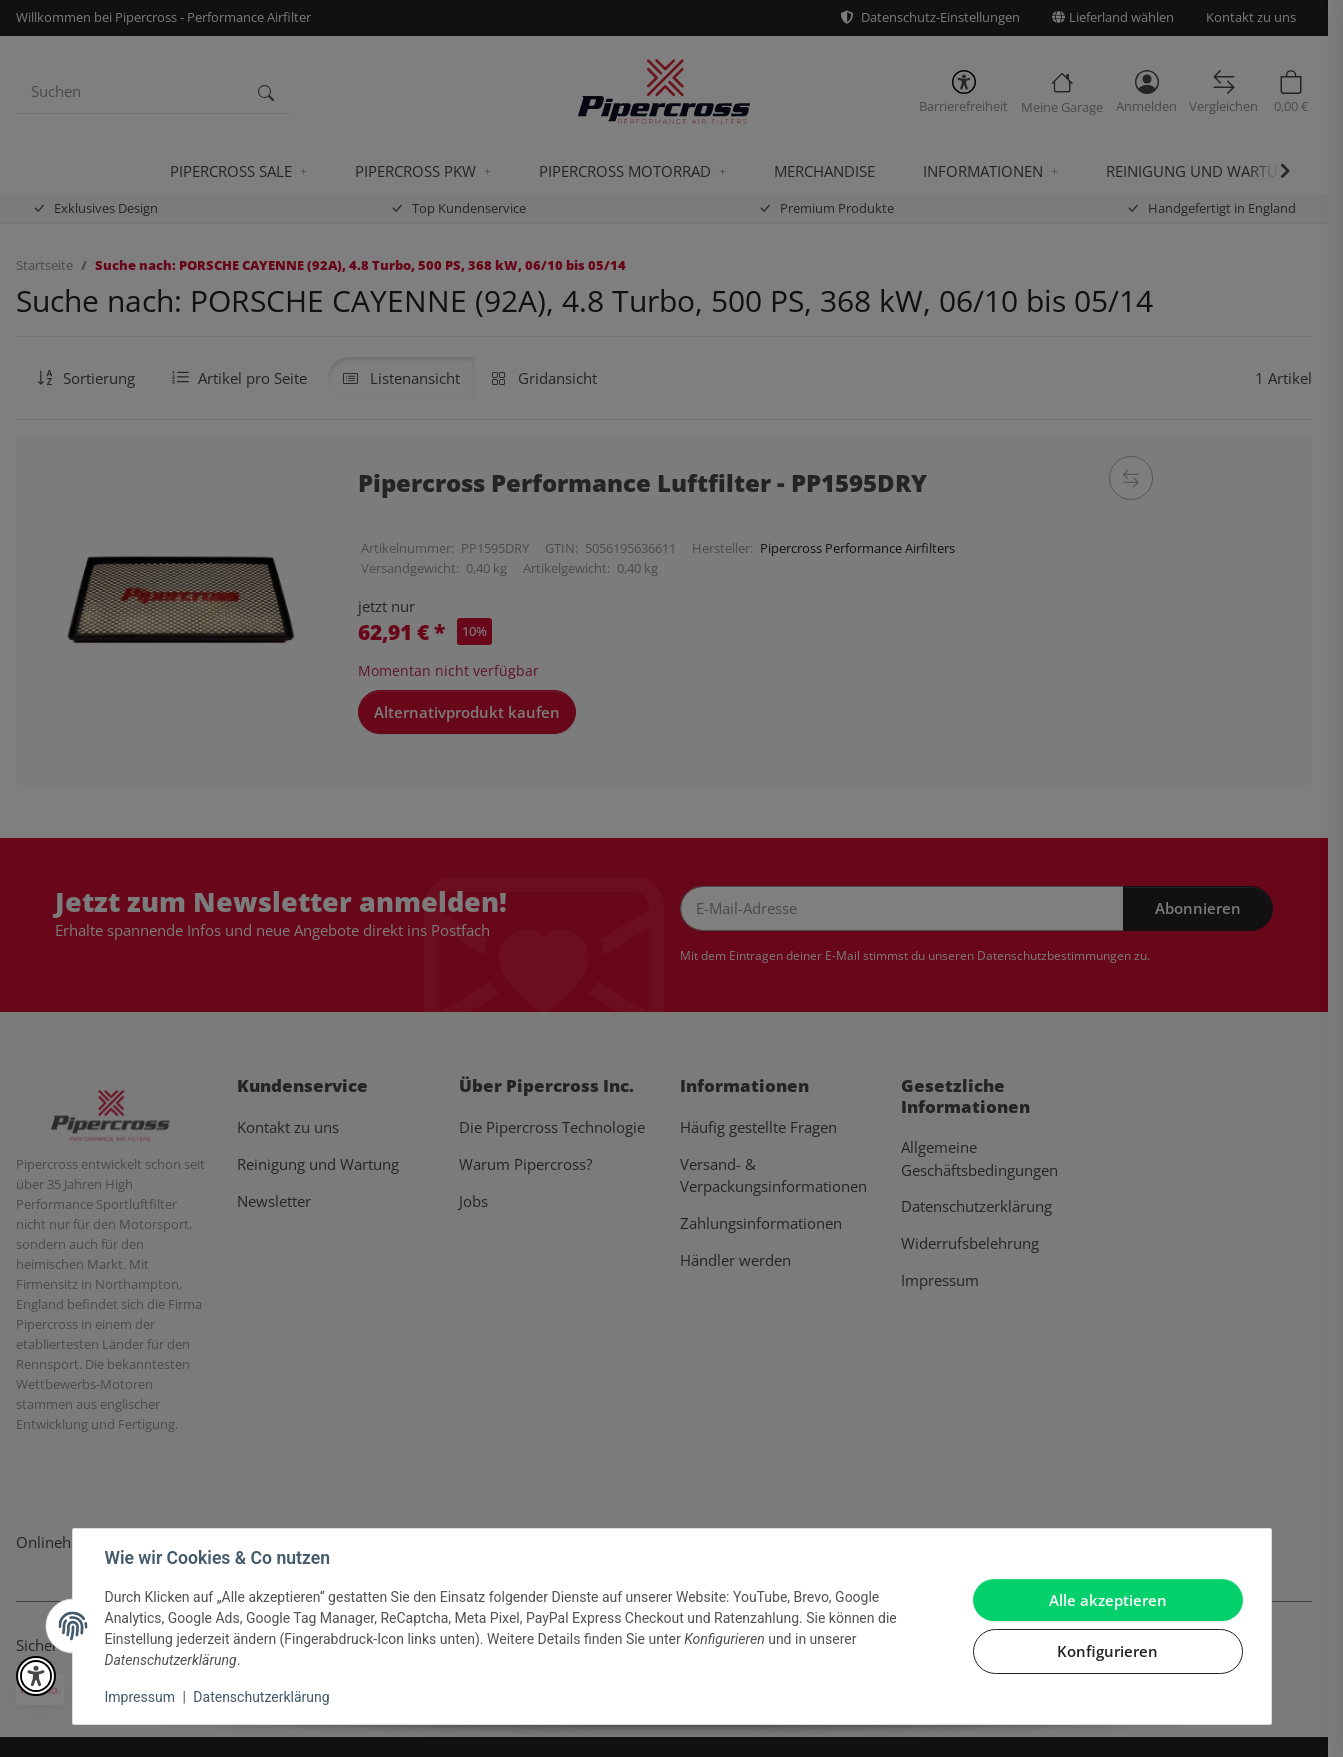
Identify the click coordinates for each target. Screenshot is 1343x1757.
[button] (36, 1676)
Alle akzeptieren (1108, 1600)
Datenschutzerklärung (261, 1697)
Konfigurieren (1107, 1651)
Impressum (140, 1697)
